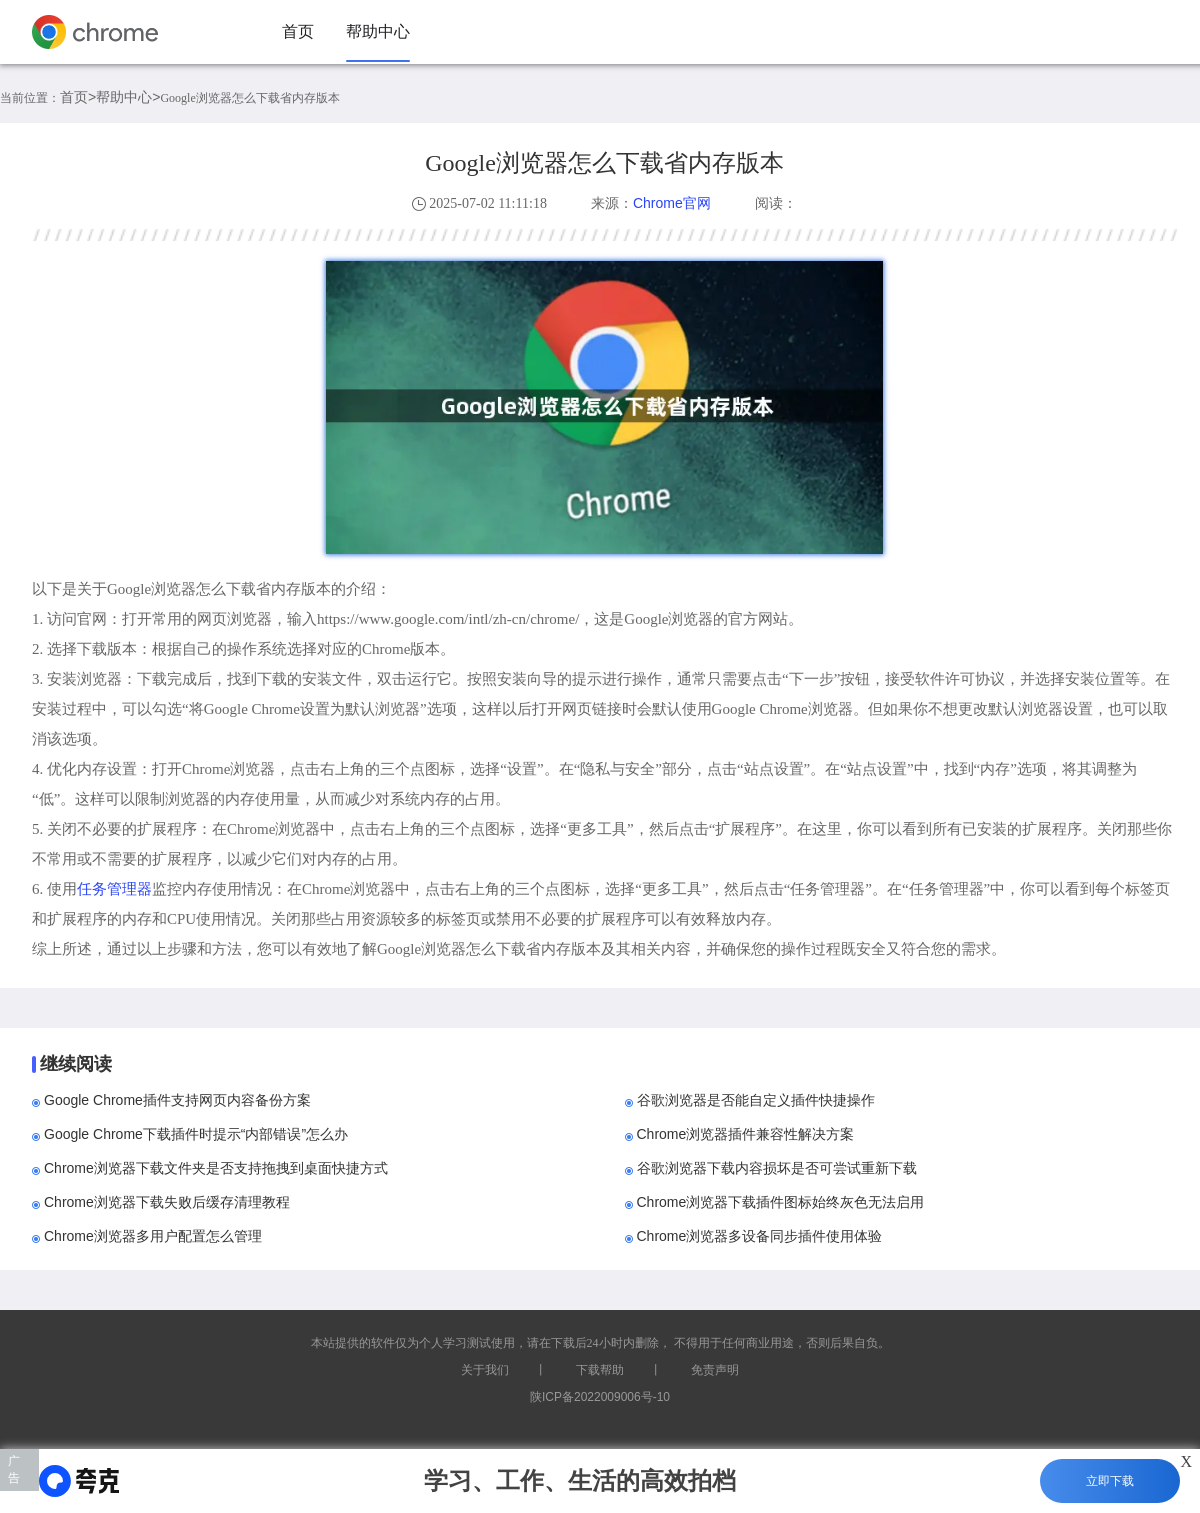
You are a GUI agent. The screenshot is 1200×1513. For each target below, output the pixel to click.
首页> (78, 97)
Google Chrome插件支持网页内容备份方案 (177, 1100)
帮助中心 (378, 31)
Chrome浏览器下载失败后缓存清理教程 (167, 1202)
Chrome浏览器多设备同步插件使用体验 (760, 1236)
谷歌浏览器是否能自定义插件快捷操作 (756, 1100)
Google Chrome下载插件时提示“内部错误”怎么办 (196, 1134)
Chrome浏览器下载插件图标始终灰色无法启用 (781, 1202)
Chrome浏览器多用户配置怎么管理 (153, 1236)
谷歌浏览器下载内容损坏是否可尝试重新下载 (777, 1168)
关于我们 (485, 1370)
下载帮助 (600, 1370)
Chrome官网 (672, 203)
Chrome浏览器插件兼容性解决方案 (746, 1134)
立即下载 (1110, 1481)
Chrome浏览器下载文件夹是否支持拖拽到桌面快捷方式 (216, 1168)
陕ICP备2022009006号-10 (600, 1397)
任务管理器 (114, 888)
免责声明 (715, 1370)
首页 (298, 31)
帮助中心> (128, 97)
